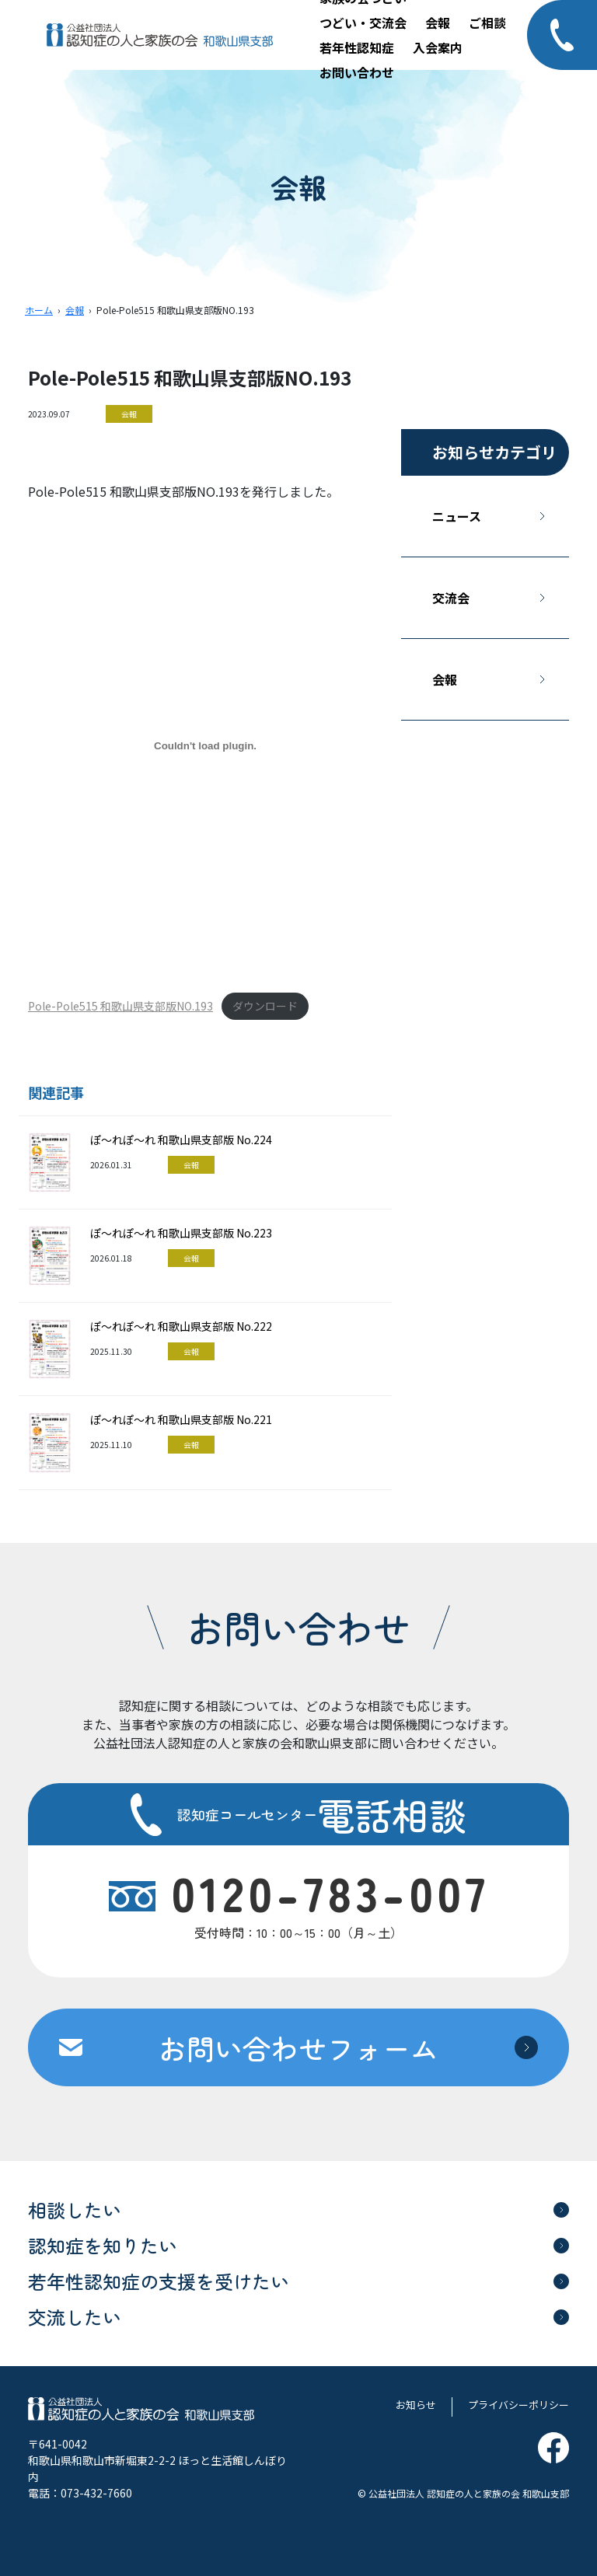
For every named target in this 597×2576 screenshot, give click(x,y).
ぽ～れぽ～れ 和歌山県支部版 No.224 (181, 1139)
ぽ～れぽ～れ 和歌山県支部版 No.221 (181, 1419)
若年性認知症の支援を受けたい (158, 2281)
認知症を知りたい (102, 2245)
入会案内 (438, 47)
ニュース (456, 516)
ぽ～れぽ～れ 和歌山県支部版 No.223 (181, 1233)
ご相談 (487, 22)
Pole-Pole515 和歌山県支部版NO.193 (120, 1006)
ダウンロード (265, 1006)
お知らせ (416, 2404)
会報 (437, 22)
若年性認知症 (356, 47)
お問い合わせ (356, 72)
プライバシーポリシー (518, 2404)
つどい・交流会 (363, 22)
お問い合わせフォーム (298, 2047)
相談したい (74, 2209)
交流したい (74, 2316)
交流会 (451, 597)
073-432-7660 (96, 2493)
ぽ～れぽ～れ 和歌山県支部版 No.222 (181, 1326)
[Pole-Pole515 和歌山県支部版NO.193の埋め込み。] (205, 746)
